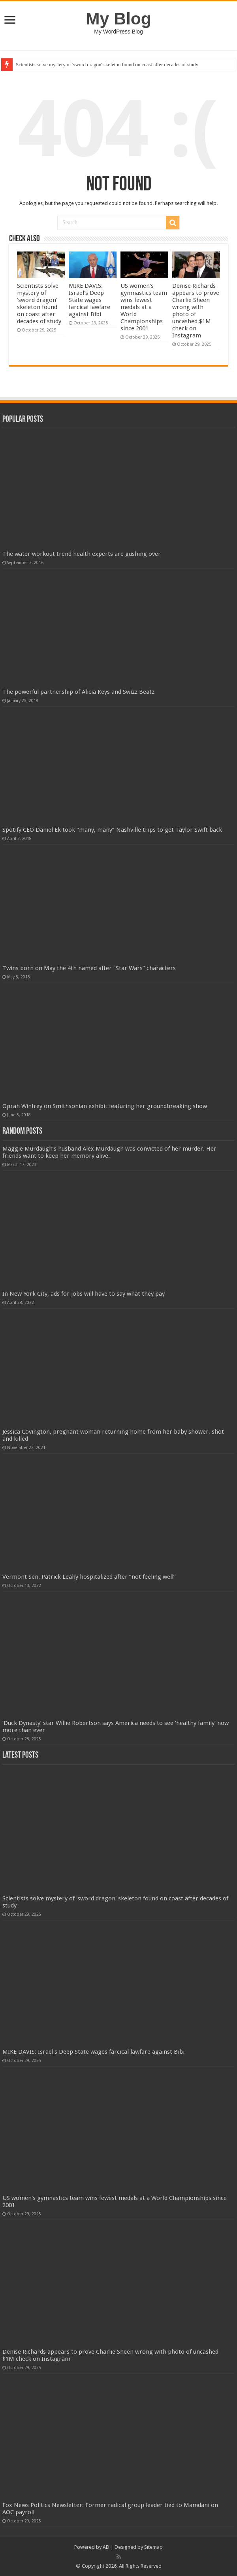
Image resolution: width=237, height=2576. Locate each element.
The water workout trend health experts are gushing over (81, 553)
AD (106, 2547)
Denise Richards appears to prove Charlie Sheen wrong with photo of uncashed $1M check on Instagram (195, 310)
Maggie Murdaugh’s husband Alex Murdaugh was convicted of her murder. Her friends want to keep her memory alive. (109, 1152)
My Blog (118, 18)
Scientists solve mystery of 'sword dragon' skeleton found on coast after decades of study (107, 64)
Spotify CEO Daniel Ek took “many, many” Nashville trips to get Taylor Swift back (112, 829)
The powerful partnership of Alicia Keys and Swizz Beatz (78, 691)
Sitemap (153, 2547)
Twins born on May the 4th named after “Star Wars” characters (89, 968)
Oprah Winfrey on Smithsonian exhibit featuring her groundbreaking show (104, 1106)
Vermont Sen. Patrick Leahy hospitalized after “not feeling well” (89, 1576)
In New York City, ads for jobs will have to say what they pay (83, 1293)
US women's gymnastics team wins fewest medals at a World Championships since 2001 (143, 307)
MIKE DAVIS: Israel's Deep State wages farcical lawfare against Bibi (89, 300)
